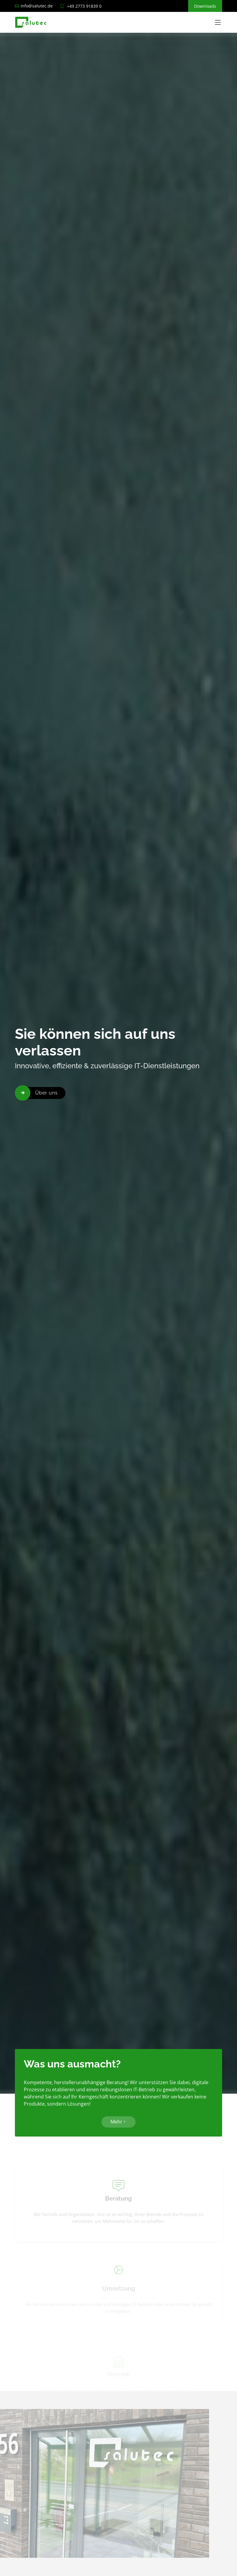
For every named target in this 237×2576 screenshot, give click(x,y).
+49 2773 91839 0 (84, 6)
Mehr (118, 2125)
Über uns (46, 1093)
